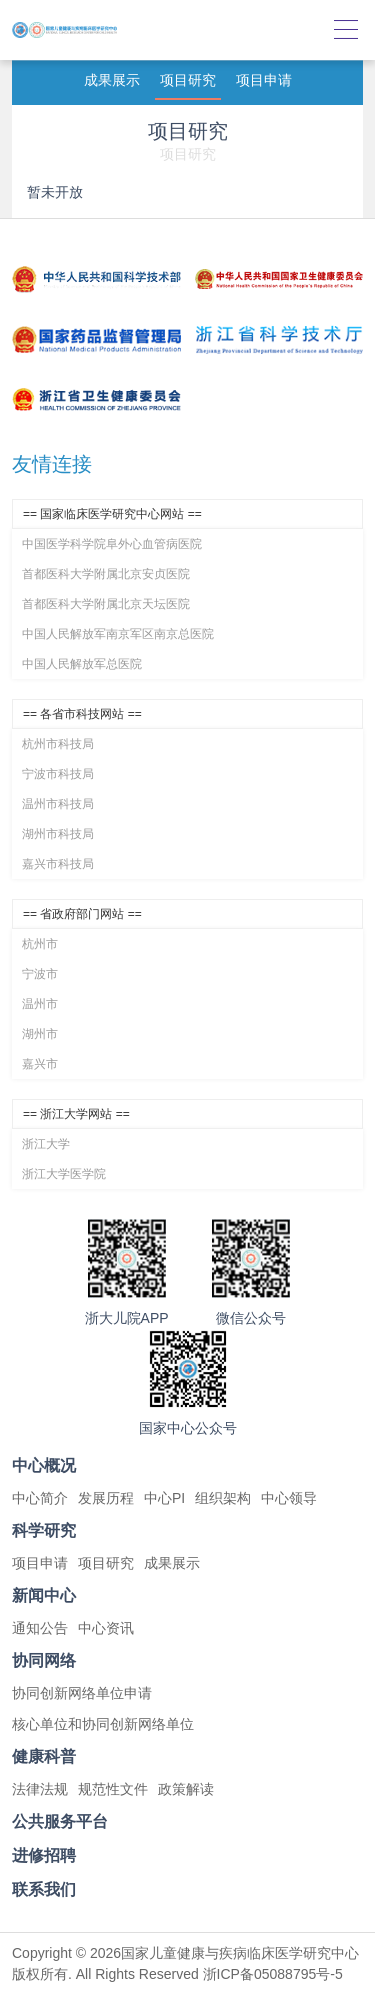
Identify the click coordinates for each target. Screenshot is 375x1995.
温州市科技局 (58, 804)
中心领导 (289, 1498)
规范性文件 (113, 1789)
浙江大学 (46, 1144)
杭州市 (40, 944)
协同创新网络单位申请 (82, 1693)
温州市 (40, 1004)
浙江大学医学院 (64, 1174)
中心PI (164, 1498)
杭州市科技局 (58, 744)
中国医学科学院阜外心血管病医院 (112, 544)
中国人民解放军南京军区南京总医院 (118, 634)
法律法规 (40, 1789)
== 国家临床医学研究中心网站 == (112, 514)
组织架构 (223, 1498)
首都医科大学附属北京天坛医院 (106, 604)
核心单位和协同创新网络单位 (103, 1724)
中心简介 (40, 1498)
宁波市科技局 (58, 774)
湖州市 (40, 1034)
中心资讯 (106, 1628)
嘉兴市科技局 (58, 864)
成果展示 (112, 80)
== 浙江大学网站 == (76, 1114)
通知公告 (40, 1628)
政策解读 (186, 1789)
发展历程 (106, 1498)
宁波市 (40, 974)
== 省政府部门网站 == (82, 914)
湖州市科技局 (58, 834)
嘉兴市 (40, 1064)
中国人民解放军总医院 (82, 664)
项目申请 (264, 80)
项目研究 (188, 80)
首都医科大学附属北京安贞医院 (106, 574)
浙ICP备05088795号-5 (273, 1974)
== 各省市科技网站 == (82, 714)
